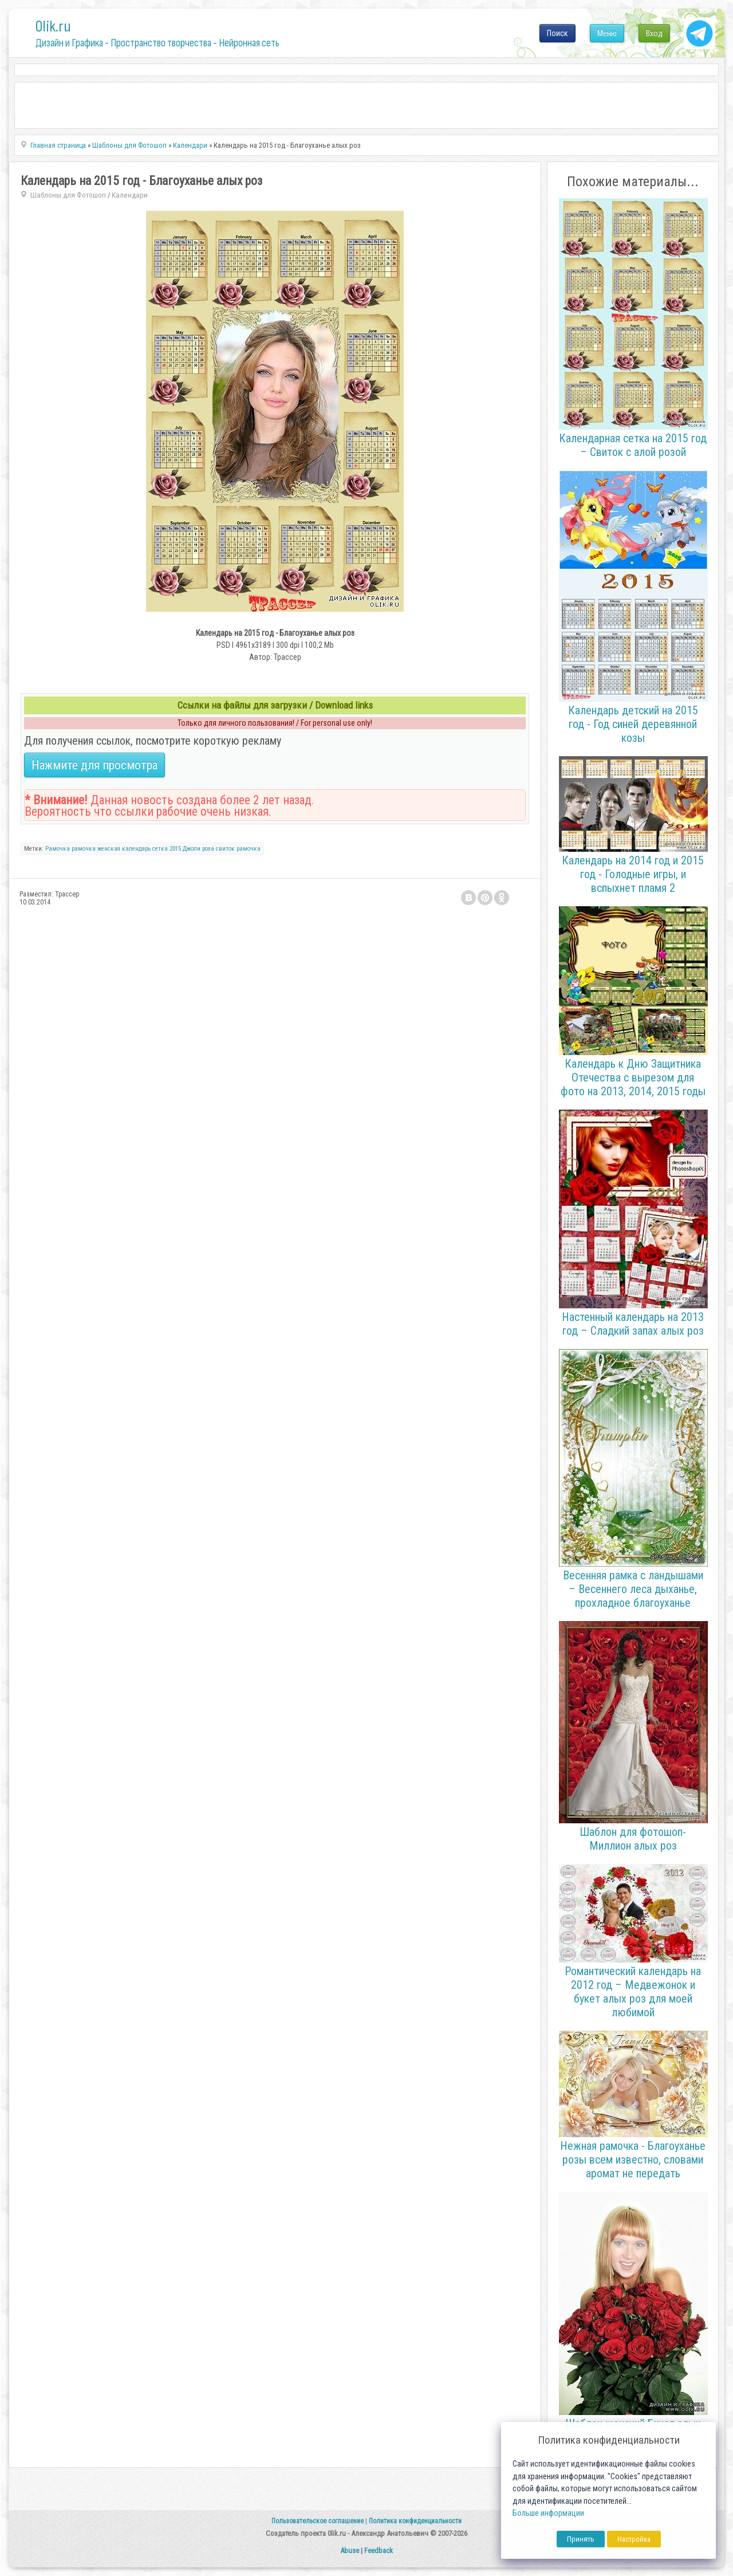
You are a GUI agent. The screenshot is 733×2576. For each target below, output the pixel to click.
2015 (175, 848)
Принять (580, 2539)
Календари (130, 195)
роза (208, 848)
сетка (160, 848)
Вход (654, 33)
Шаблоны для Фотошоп (68, 195)
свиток (225, 848)
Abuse (349, 2550)
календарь (136, 848)
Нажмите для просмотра (94, 765)
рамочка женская (96, 848)
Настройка (634, 2539)
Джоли (191, 848)
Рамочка (57, 848)
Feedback (378, 2550)
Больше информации (548, 2513)
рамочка (249, 848)
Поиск (557, 33)
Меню (607, 33)
